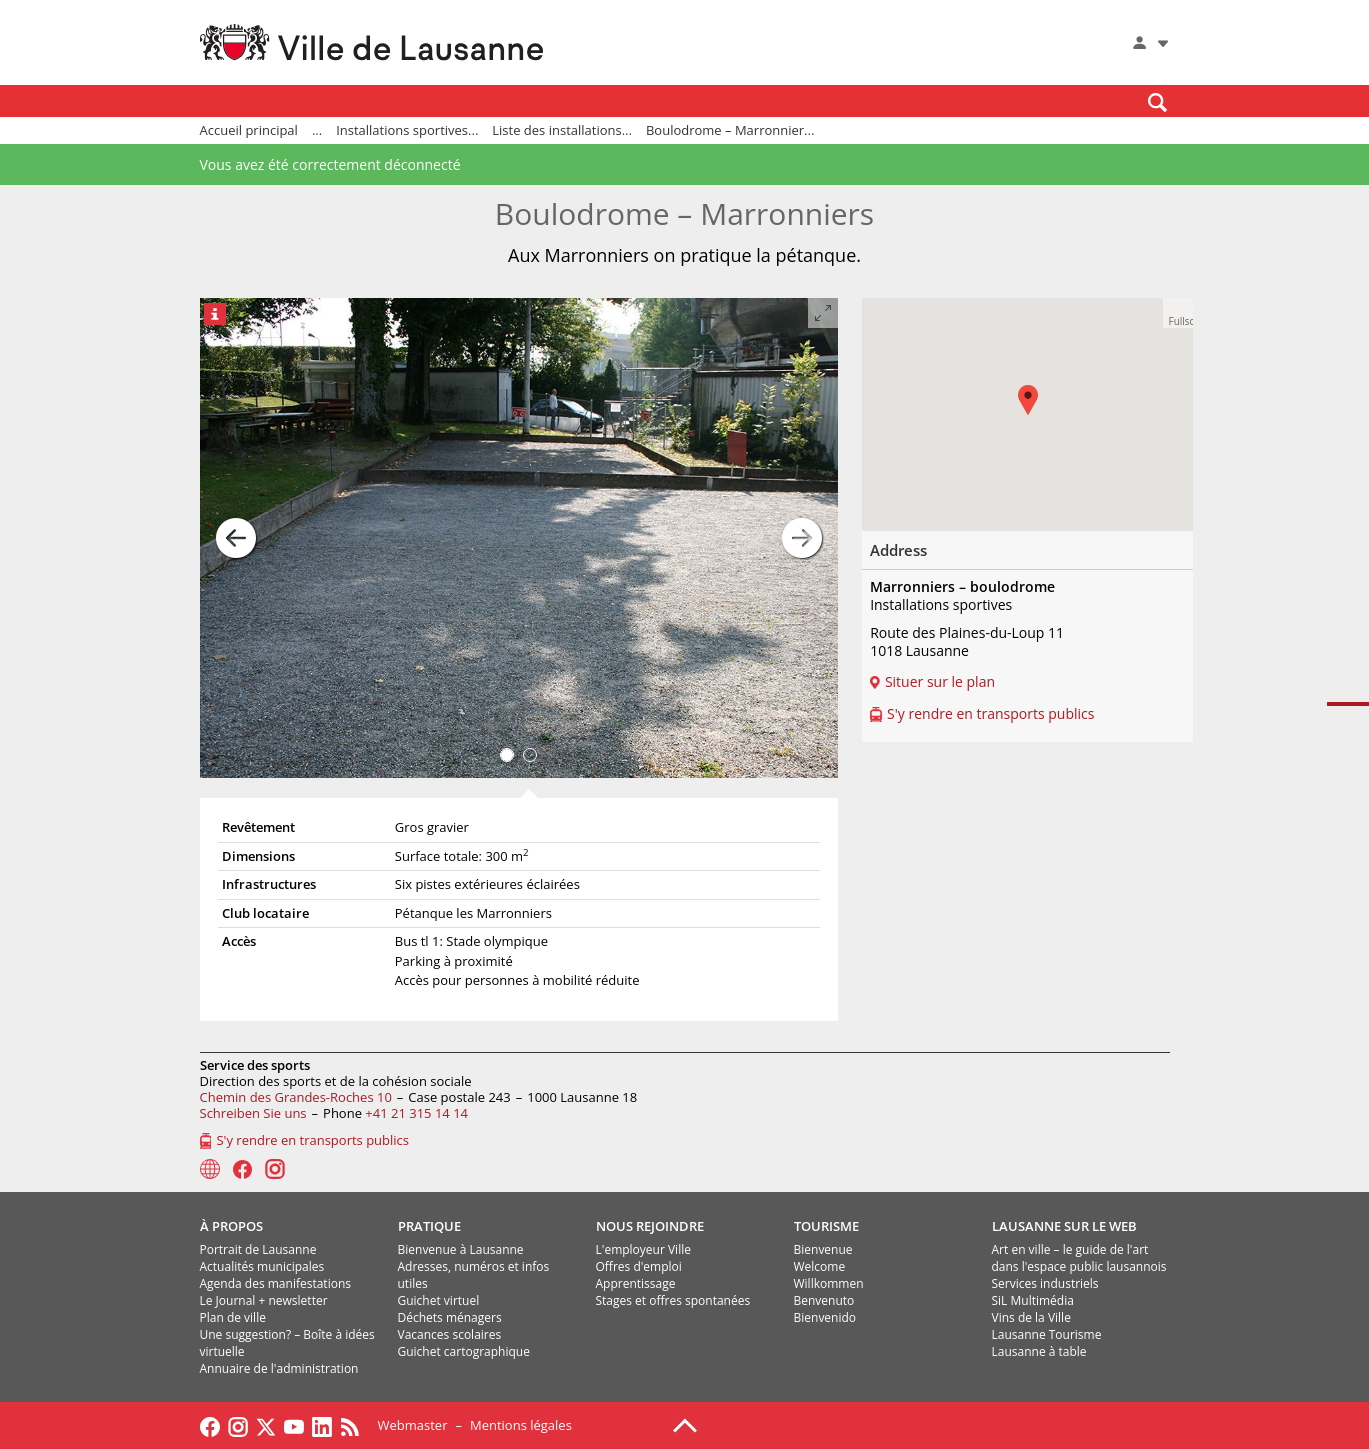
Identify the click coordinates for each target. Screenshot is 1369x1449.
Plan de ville (233, 1317)
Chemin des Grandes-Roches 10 (296, 1097)
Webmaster (413, 1425)
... (317, 130)
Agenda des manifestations (275, 1283)
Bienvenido (825, 1317)
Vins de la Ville (1031, 1317)
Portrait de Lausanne (258, 1249)
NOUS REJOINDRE (650, 1226)
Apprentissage (636, 1283)
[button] (1178, 313)
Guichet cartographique (464, 1351)
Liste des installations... (562, 130)
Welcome (820, 1266)
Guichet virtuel (439, 1300)
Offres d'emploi (639, 1266)
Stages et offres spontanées (673, 1300)
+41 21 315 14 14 (416, 1113)
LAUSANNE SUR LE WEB (1064, 1226)
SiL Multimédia (1033, 1300)
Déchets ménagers (450, 1317)
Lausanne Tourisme (1047, 1334)
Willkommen (829, 1283)
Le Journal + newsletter (264, 1300)
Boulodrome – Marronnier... (730, 130)
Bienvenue (823, 1249)
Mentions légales (521, 1425)
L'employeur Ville (643, 1249)
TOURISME (826, 1226)
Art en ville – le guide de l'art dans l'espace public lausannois (1079, 1258)
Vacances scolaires (450, 1334)
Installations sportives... (407, 130)
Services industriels (1045, 1283)
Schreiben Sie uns (253, 1113)
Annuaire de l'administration (279, 1368)
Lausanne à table (1039, 1351)
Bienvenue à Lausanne (461, 1249)
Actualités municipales (262, 1266)
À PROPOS (231, 1226)
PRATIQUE (429, 1226)
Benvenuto (824, 1300)
